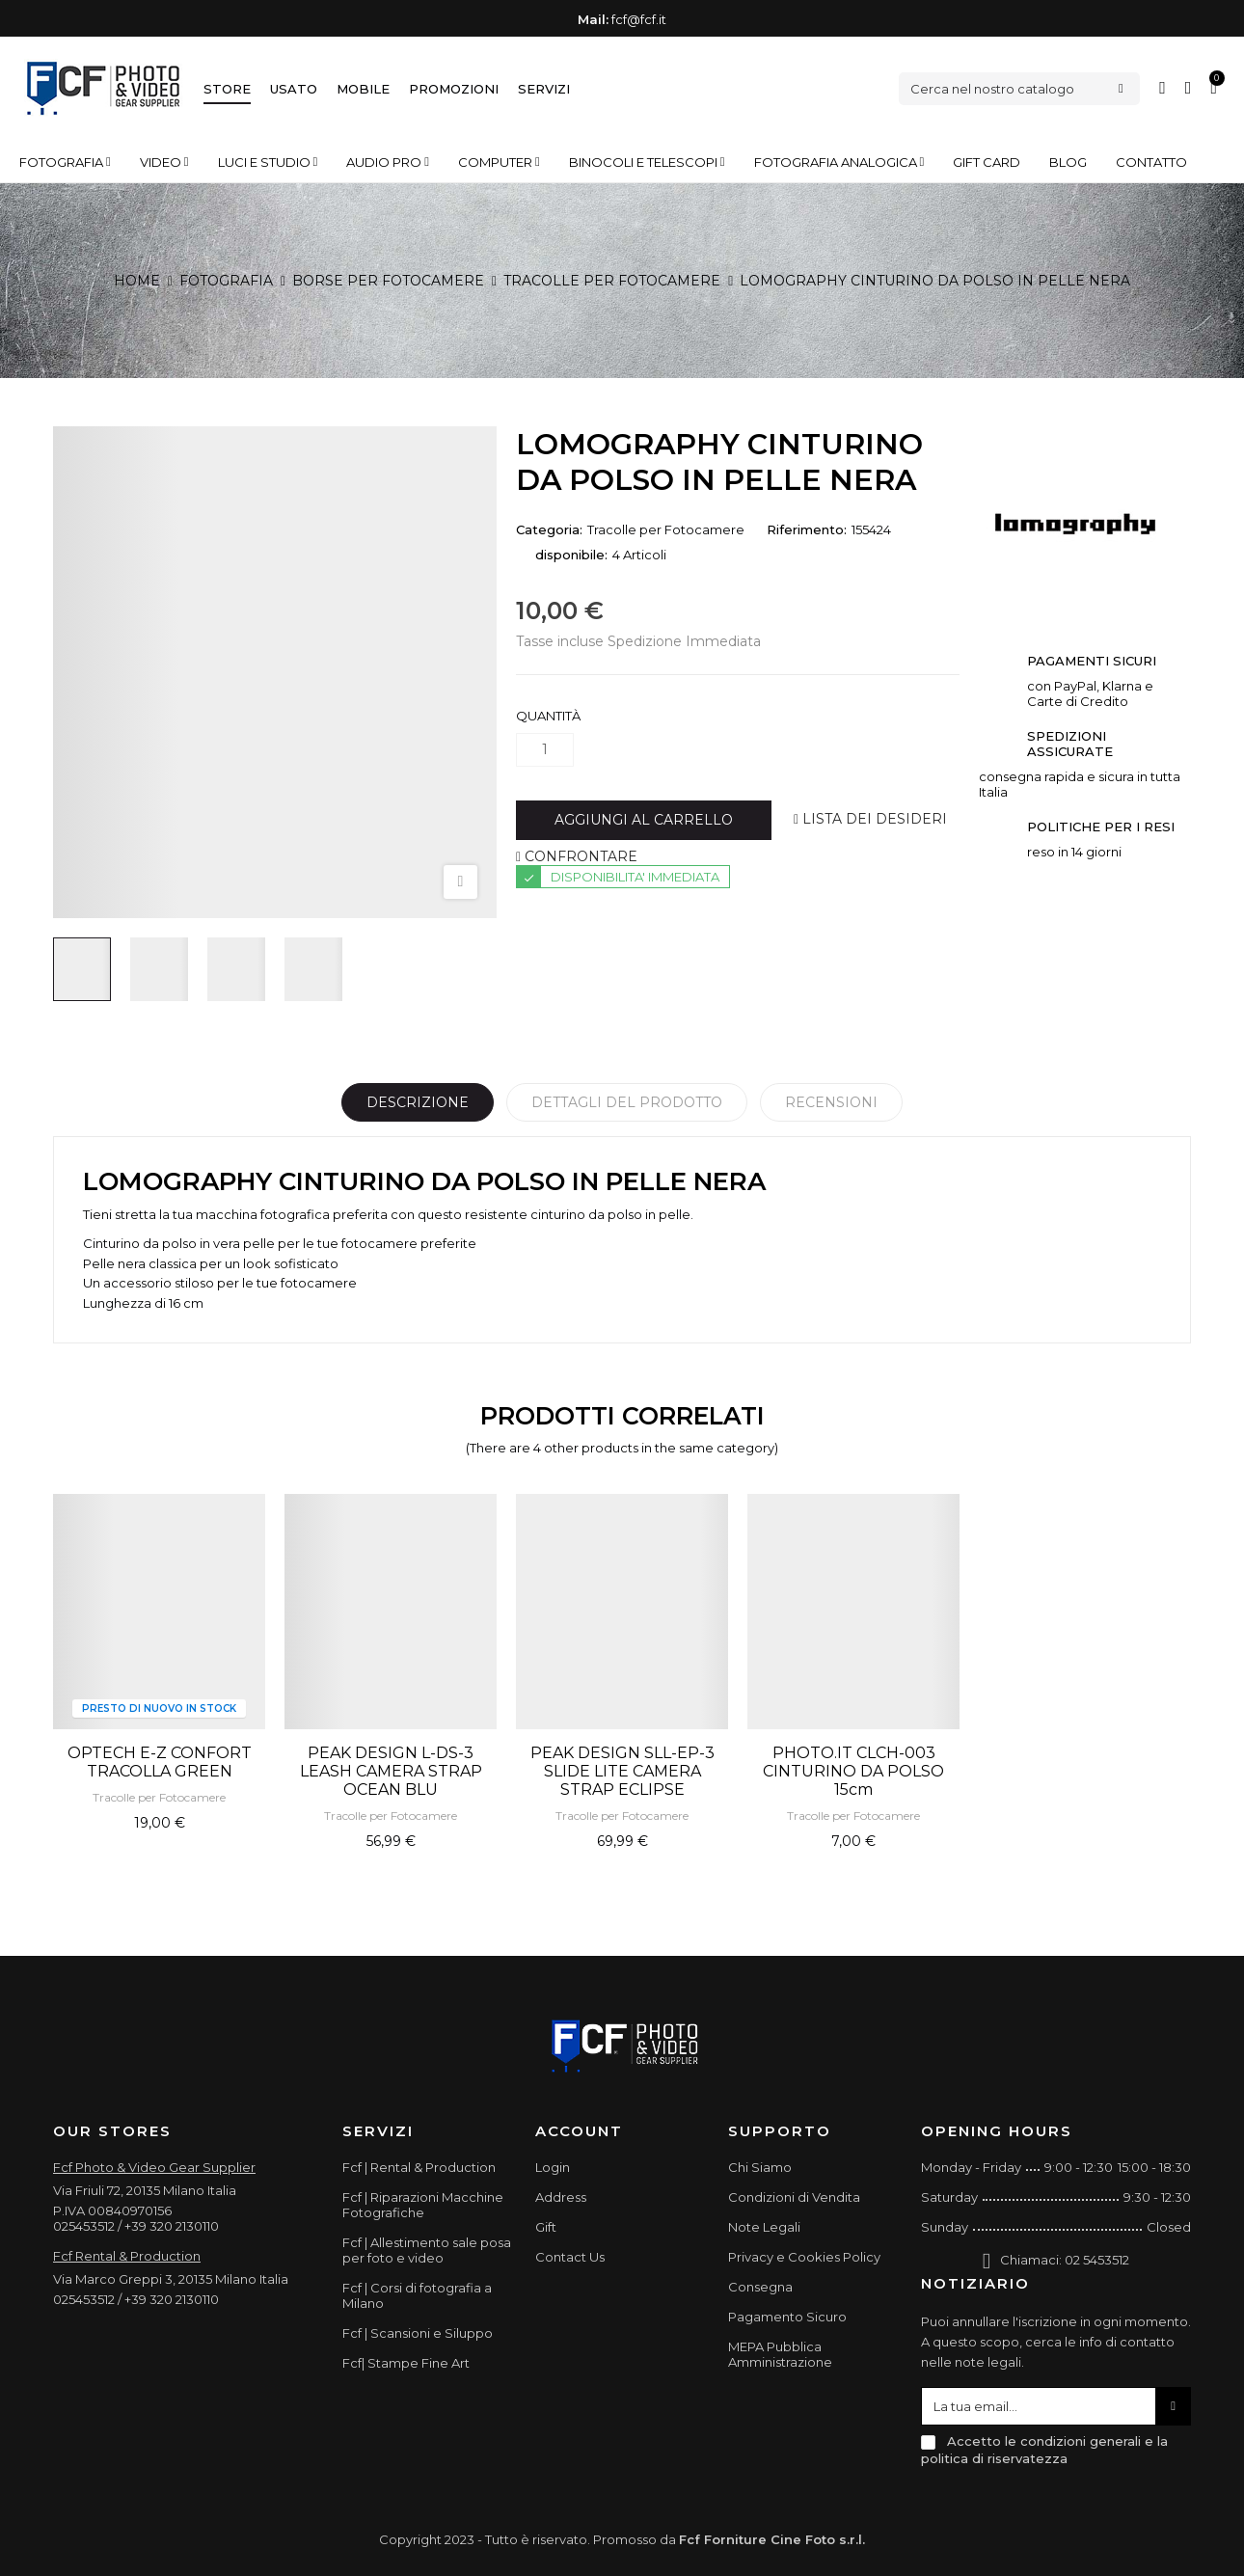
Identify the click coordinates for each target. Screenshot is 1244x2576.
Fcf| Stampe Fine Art (406, 2363)
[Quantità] (545, 750)
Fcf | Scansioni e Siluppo (417, 2333)
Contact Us (570, 2256)
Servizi (544, 88)
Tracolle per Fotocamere (665, 529)
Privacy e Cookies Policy (804, 2256)
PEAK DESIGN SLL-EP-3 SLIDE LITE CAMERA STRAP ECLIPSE (622, 1771)
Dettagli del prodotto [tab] (626, 1102)
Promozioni (454, 88)
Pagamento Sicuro (787, 2316)
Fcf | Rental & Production (419, 2167)
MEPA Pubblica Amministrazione (780, 2354)
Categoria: (549, 529)
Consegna (760, 2286)
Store (227, 88)
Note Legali (764, 2227)
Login (552, 2167)
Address (560, 2197)
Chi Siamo (760, 2167)
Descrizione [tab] (417, 1102)
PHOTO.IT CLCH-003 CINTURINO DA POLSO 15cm (853, 1771)
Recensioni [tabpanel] (831, 1102)
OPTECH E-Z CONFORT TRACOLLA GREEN (160, 1762)
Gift (545, 2227)
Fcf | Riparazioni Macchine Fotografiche (422, 2204)
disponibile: (571, 554)
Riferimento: (807, 529)
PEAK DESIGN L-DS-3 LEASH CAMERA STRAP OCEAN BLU (391, 1771)
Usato (293, 88)
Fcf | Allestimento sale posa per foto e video (426, 2250)
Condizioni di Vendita (794, 2197)
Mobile (363, 88)
